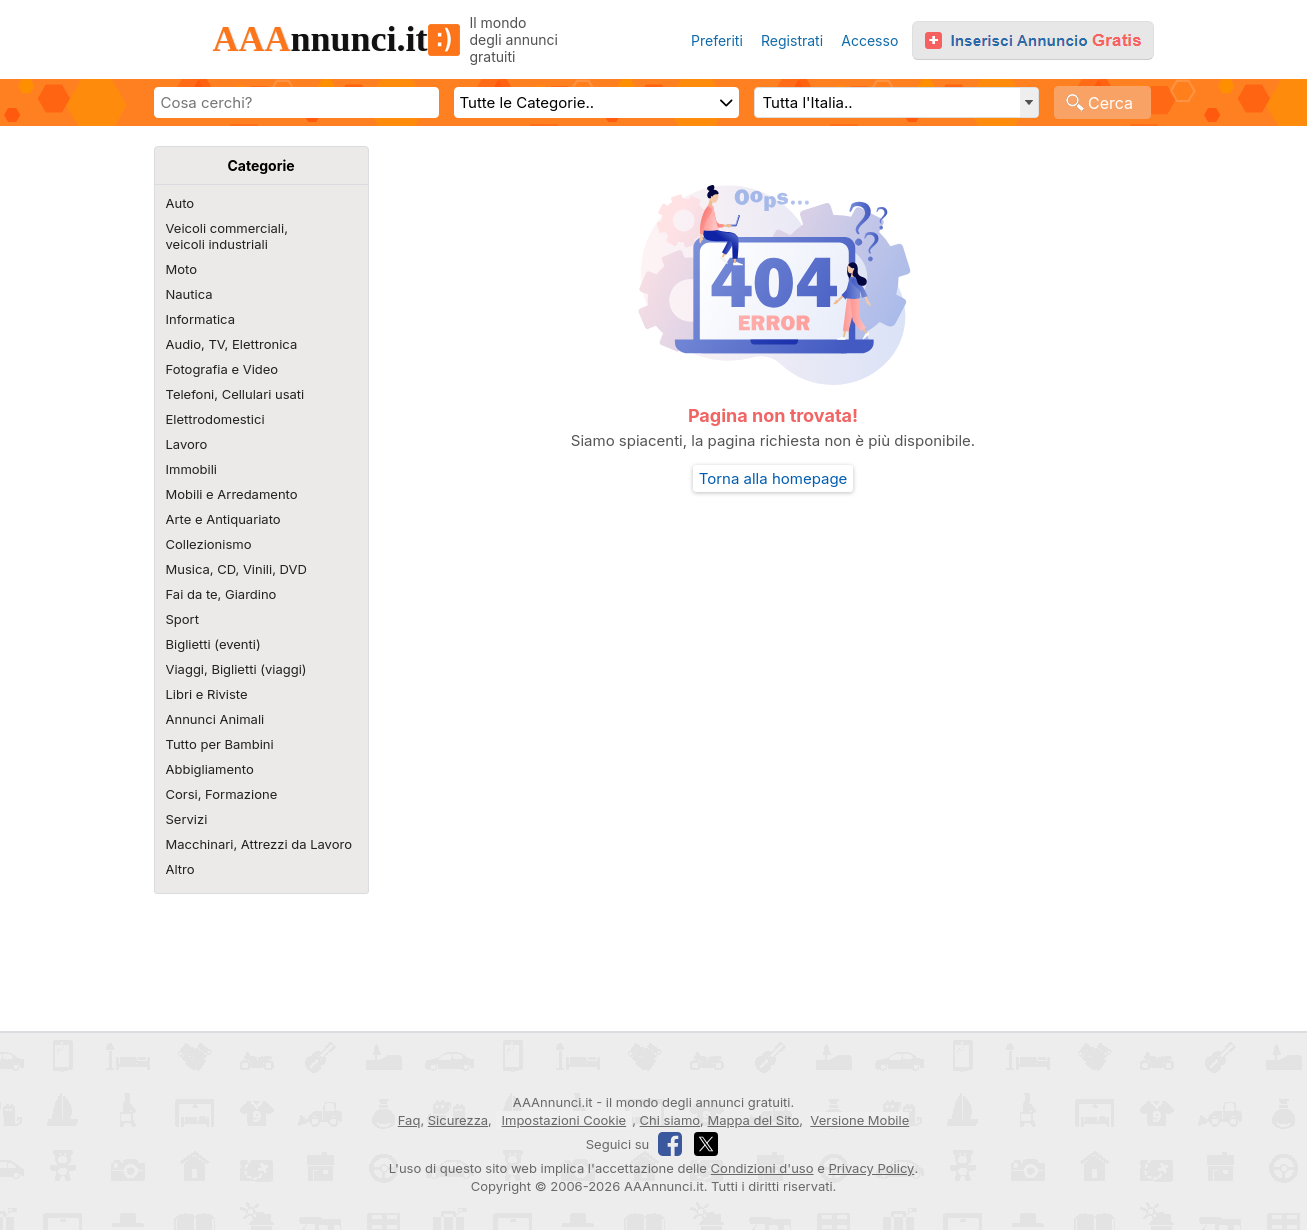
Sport (182, 619)
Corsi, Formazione (222, 794)
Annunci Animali (215, 719)
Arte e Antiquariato (223, 519)
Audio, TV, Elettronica (232, 344)
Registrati (792, 40)
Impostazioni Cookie (564, 1120)
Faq (409, 1120)
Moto (181, 269)
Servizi (187, 819)
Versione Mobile (859, 1120)
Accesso (869, 40)
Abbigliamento (210, 769)
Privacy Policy (871, 1168)
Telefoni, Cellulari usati (235, 394)
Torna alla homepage (773, 478)
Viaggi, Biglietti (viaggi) (236, 669)
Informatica (200, 319)
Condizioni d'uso (762, 1168)
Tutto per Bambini (220, 744)
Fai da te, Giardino (221, 594)
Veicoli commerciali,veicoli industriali (227, 236)
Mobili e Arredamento (232, 494)
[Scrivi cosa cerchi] (296, 102)
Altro (180, 869)
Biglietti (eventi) (213, 644)
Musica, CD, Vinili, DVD (236, 569)
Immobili (191, 469)
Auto (180, 203)
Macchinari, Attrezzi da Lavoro (259, 844)
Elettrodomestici (215, 419)
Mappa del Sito (753, 1120)
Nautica (189, 294)
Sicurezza (458, 1120)
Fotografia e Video (222, 369)
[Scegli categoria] (596, 102)
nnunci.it (335, 39)
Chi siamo (670, 1120)
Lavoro (187, 444)
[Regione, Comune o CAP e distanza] (896, 102)
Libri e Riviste (207, 694)
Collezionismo (209, 544)
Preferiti (717, 40)
